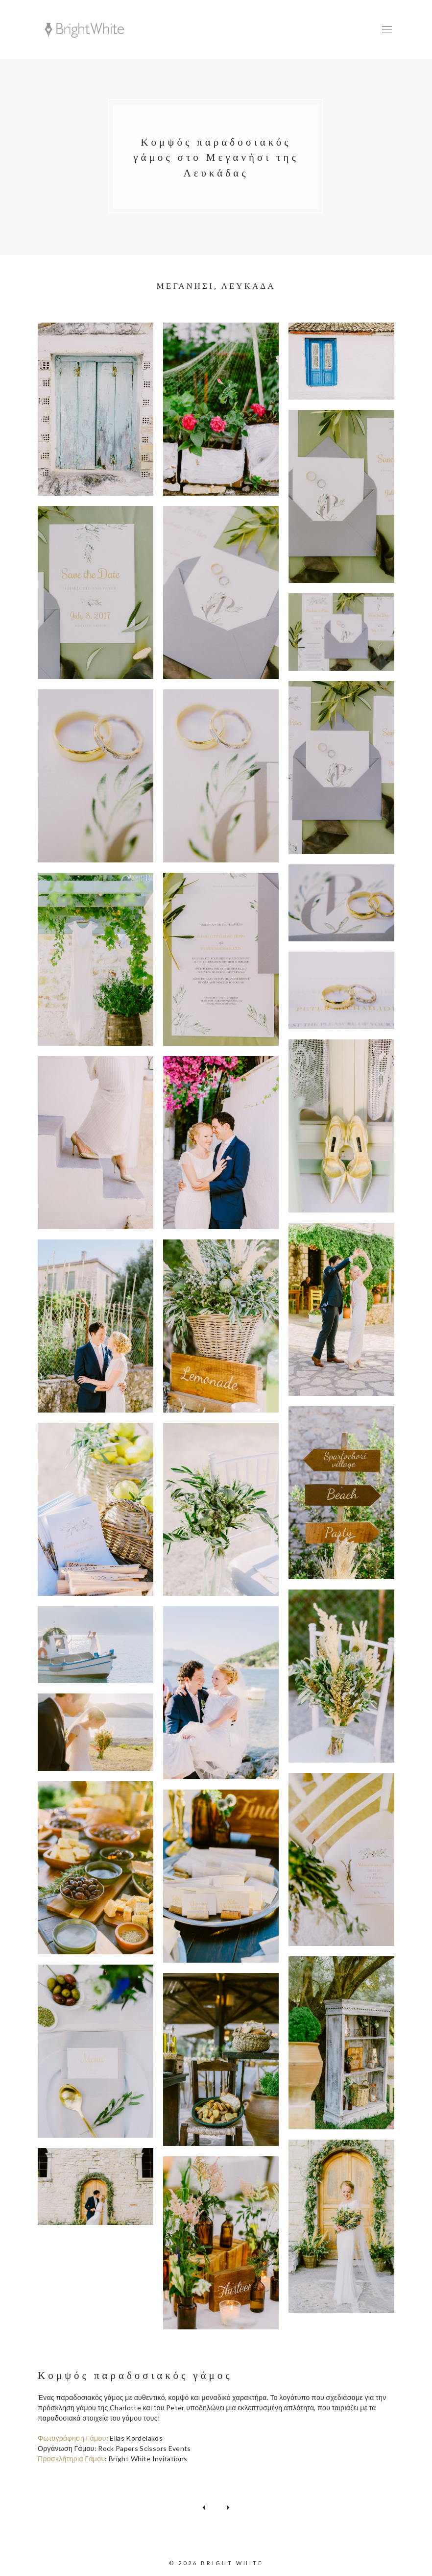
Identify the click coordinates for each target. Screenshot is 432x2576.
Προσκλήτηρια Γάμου (71, 2454)
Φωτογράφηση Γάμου (72, 2434)
